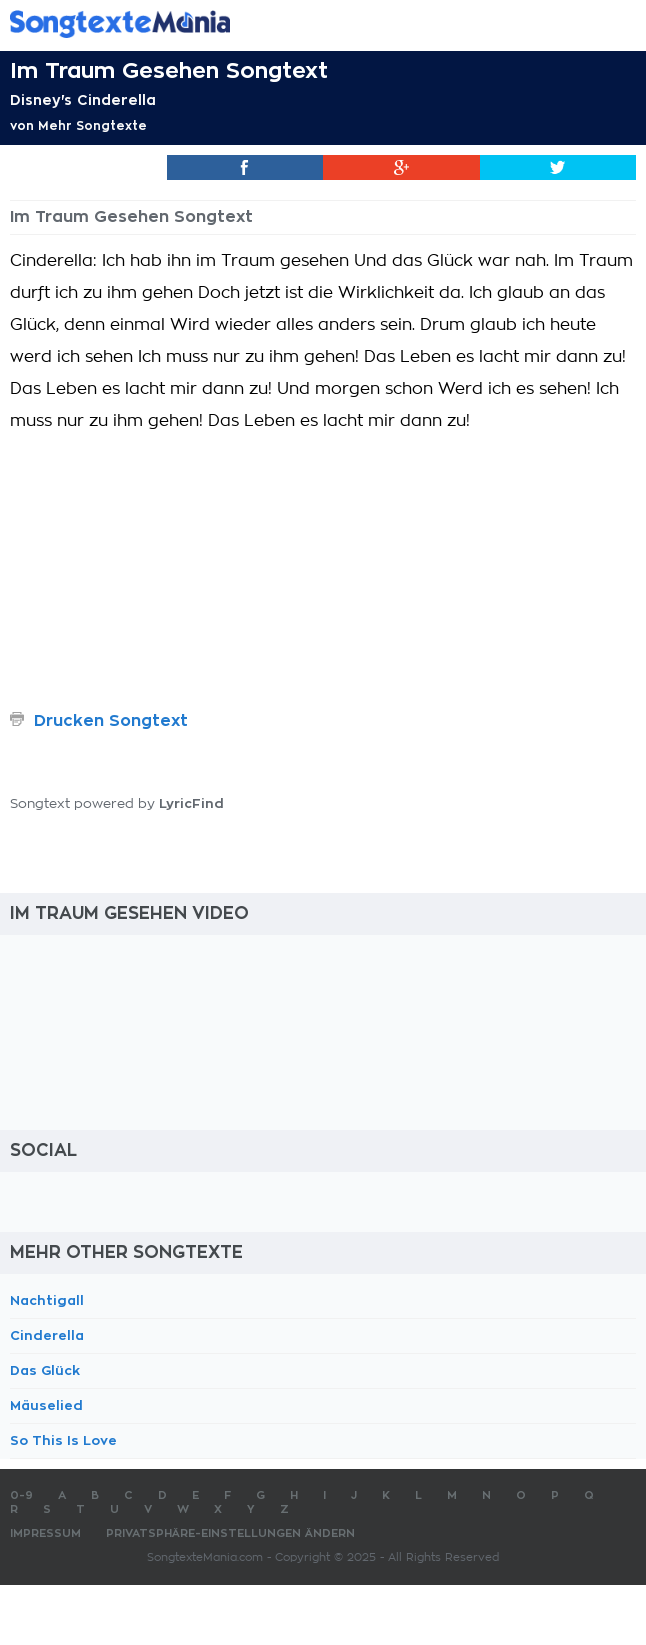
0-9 (21, 1495)
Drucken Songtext (111, 721)
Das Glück (45, 1370)
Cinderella (47, 1335)
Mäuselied (46, 1405)
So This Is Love (63, 1440)
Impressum (45, 1533)
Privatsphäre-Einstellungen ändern (230, 1533)
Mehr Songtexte (92, 126)
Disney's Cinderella (83, 100)
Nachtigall (47, 1300)
